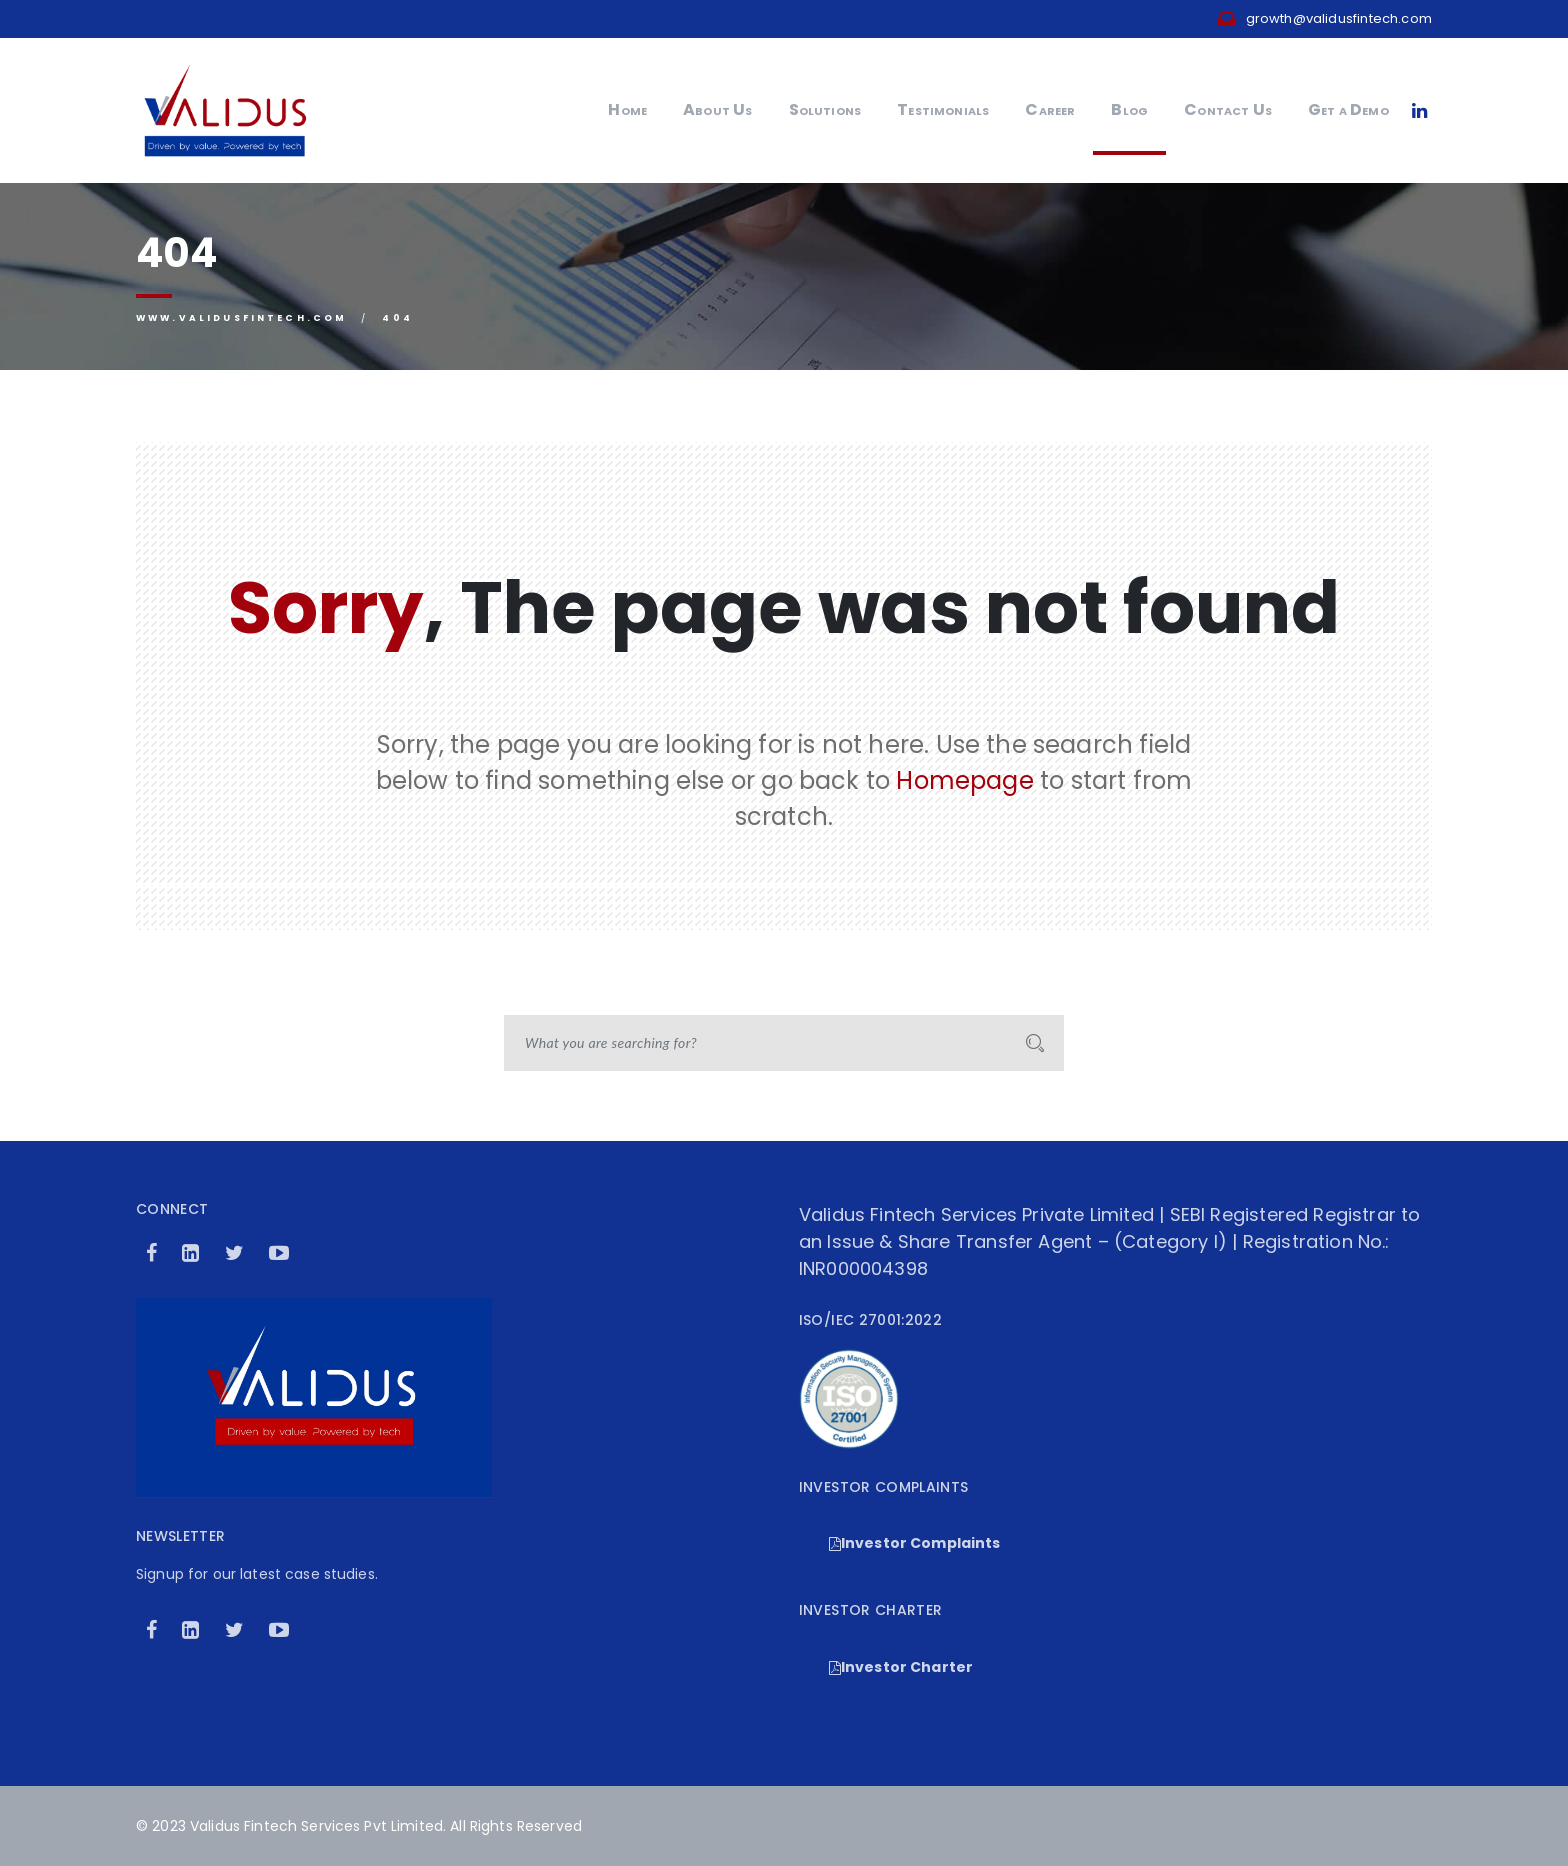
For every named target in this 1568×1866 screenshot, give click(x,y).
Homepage (964, 780)
